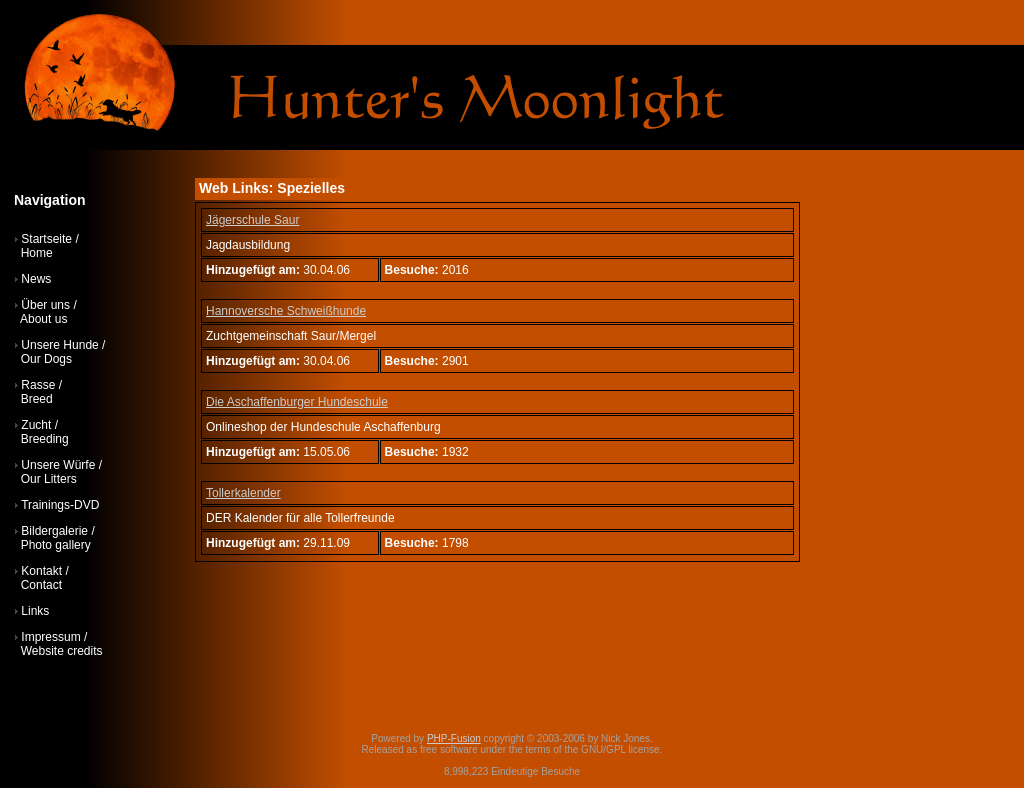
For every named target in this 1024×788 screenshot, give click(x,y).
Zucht (36, 425)
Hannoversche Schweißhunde (286, 311)
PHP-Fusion (454, 738)
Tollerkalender (243, 493)
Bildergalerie (54, 531)
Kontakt (41, 571)
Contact (41, 585)
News (36, 279)
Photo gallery (56, 545)
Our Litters (49, 479)
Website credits (62, 651)
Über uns (45, 305)
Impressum (50, 637)
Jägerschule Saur (252, 220)
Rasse (38, 385)
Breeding (45, 439)
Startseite (46, 239)
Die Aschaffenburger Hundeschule (297, 402)
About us (43, 319)
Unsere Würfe (58, 465)
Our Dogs (46, 359)
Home (37, 253)
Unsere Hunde (59, 345)
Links (35, 611)
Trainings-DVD (60, 505)
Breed (37, 399)
